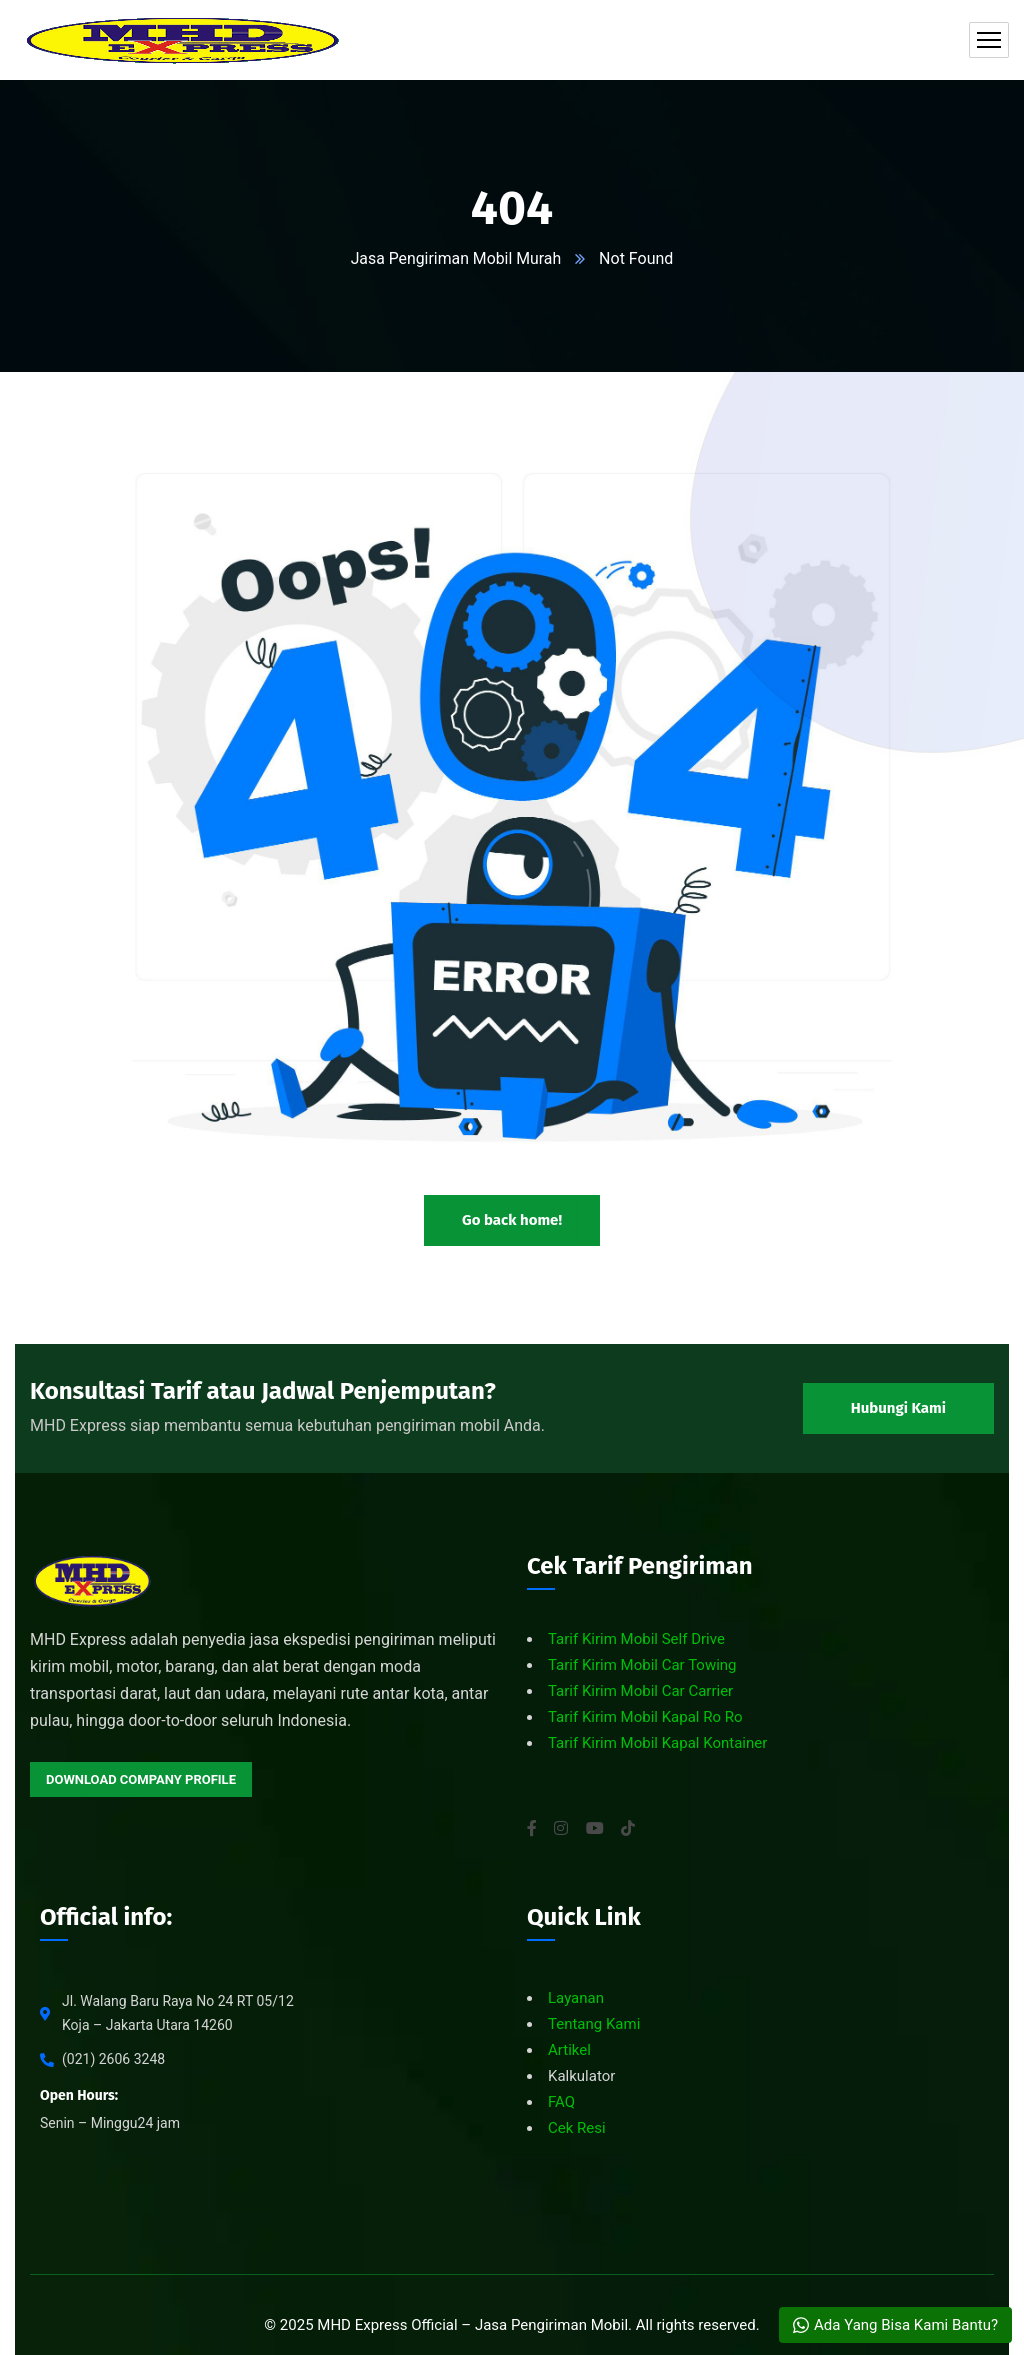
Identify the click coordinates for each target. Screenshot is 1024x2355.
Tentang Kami (594, 2024)
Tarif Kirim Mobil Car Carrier (640, 1691)
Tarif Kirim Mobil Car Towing (642, 1665)
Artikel (569, 2050)
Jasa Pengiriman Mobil (551, 2325)
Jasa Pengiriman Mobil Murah (456, 258)
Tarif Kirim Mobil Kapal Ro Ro (645, 1717)
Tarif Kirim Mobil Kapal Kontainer (657, 1743)
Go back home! (512, 1219)
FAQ (561, 2102)
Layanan (576, 1998)
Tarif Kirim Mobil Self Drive (636, 1639)
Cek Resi (577, 2128)
